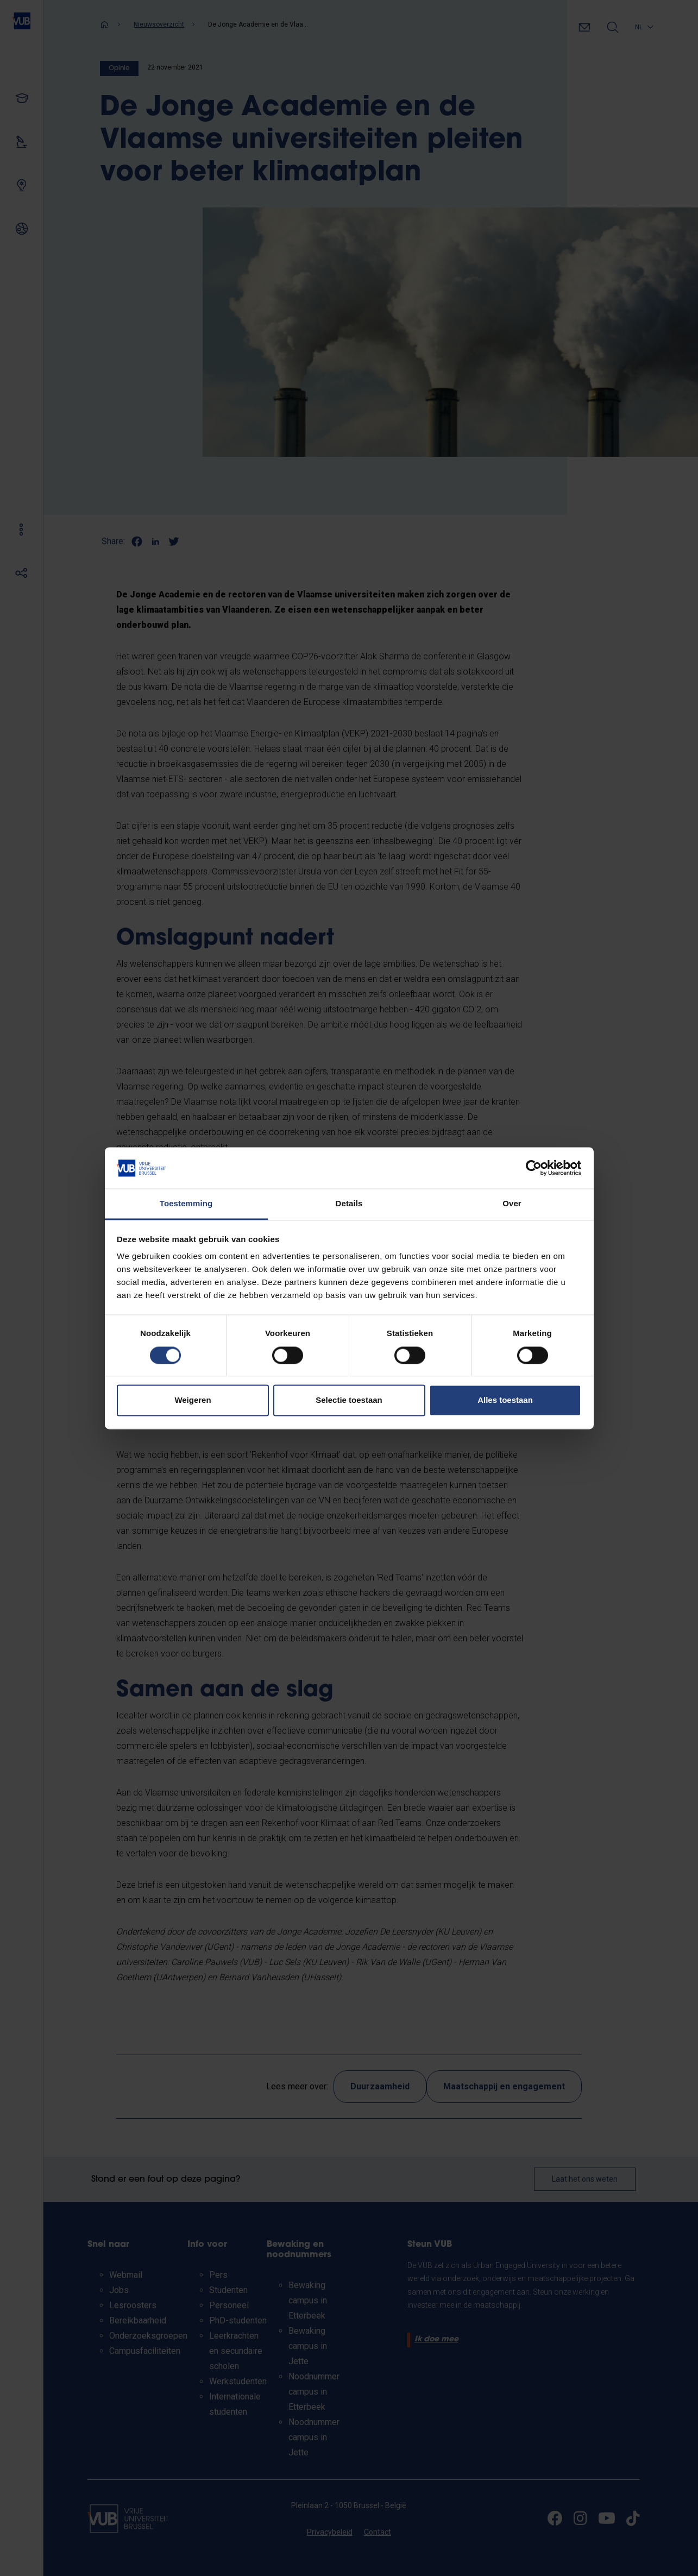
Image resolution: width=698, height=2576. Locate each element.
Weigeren (192, 1400)
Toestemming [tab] (186, 1203)
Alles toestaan (505, 1400)
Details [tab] (349, 1203)
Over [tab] (511, 1203)
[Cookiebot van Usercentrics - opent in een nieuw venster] (533, 1168)
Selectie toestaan (349, 1400)
